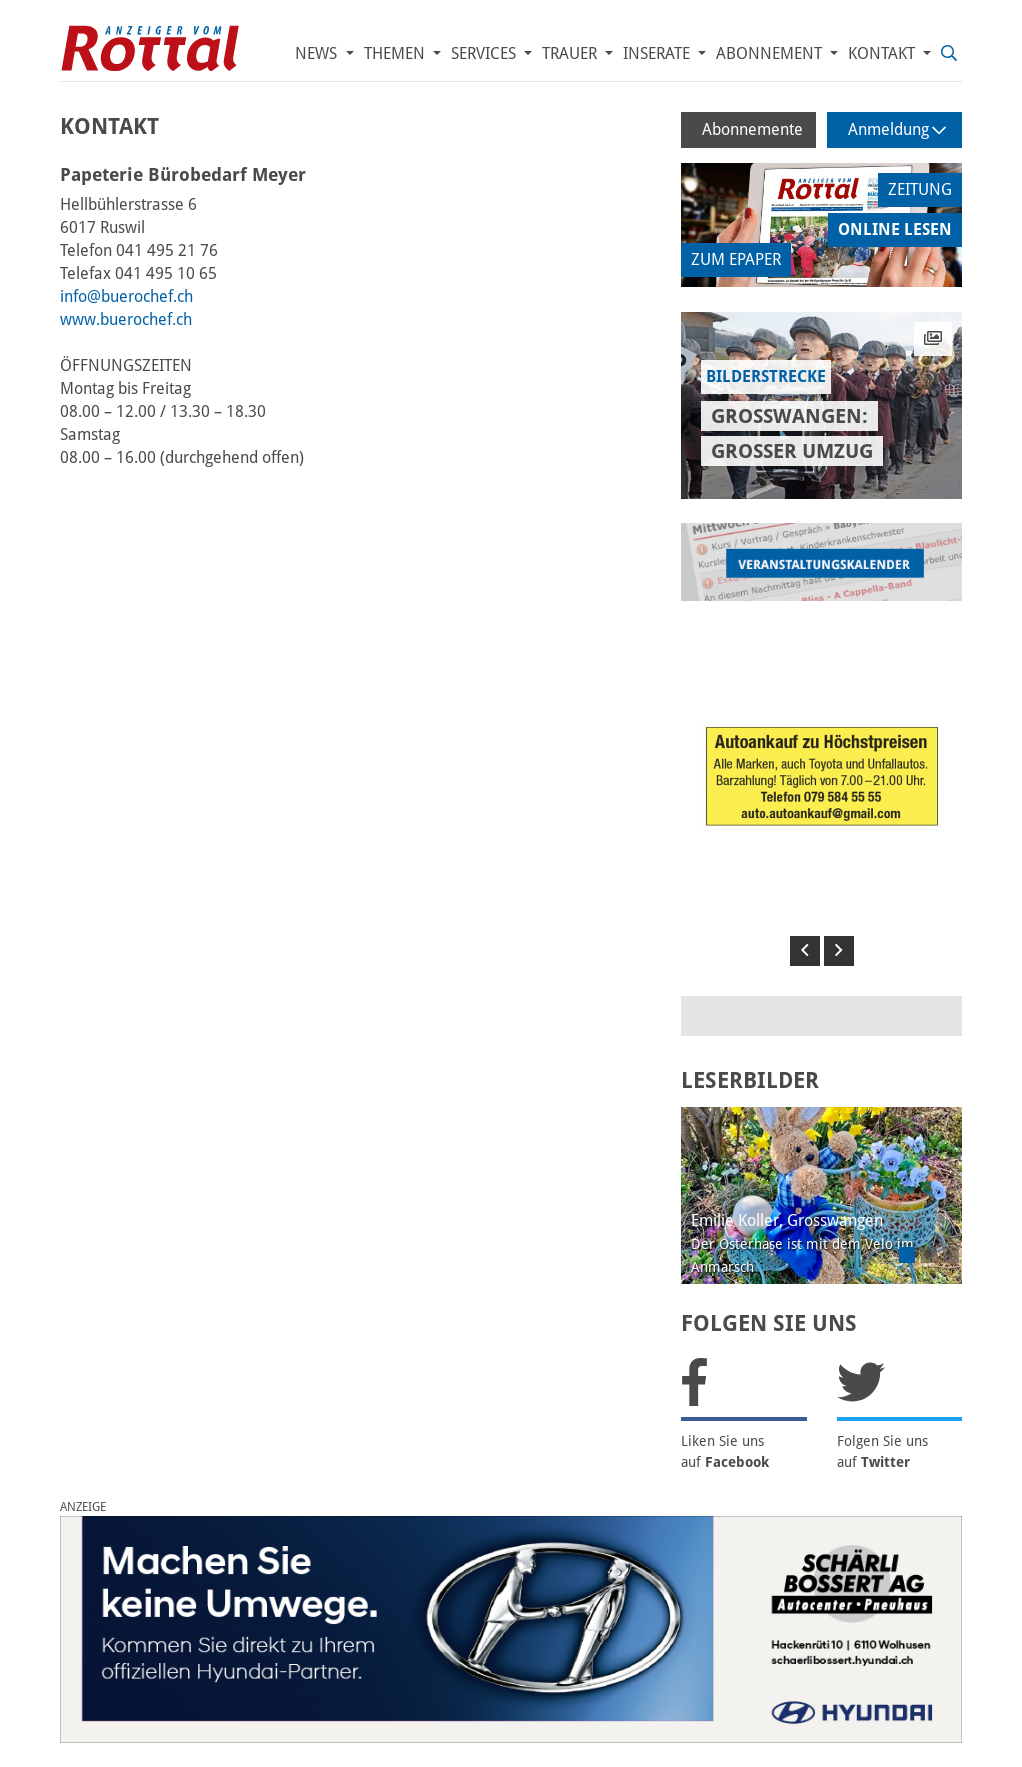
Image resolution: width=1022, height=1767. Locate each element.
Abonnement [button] (771, 53)
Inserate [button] (658, 53)
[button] (805, 951)
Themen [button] (396, 53)
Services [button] (485, 53)
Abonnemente (752, 129)
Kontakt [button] (883, 53)
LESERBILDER (750, 1080)
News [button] (318, 53)
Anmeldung (897, 129)
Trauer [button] (571, 53)
